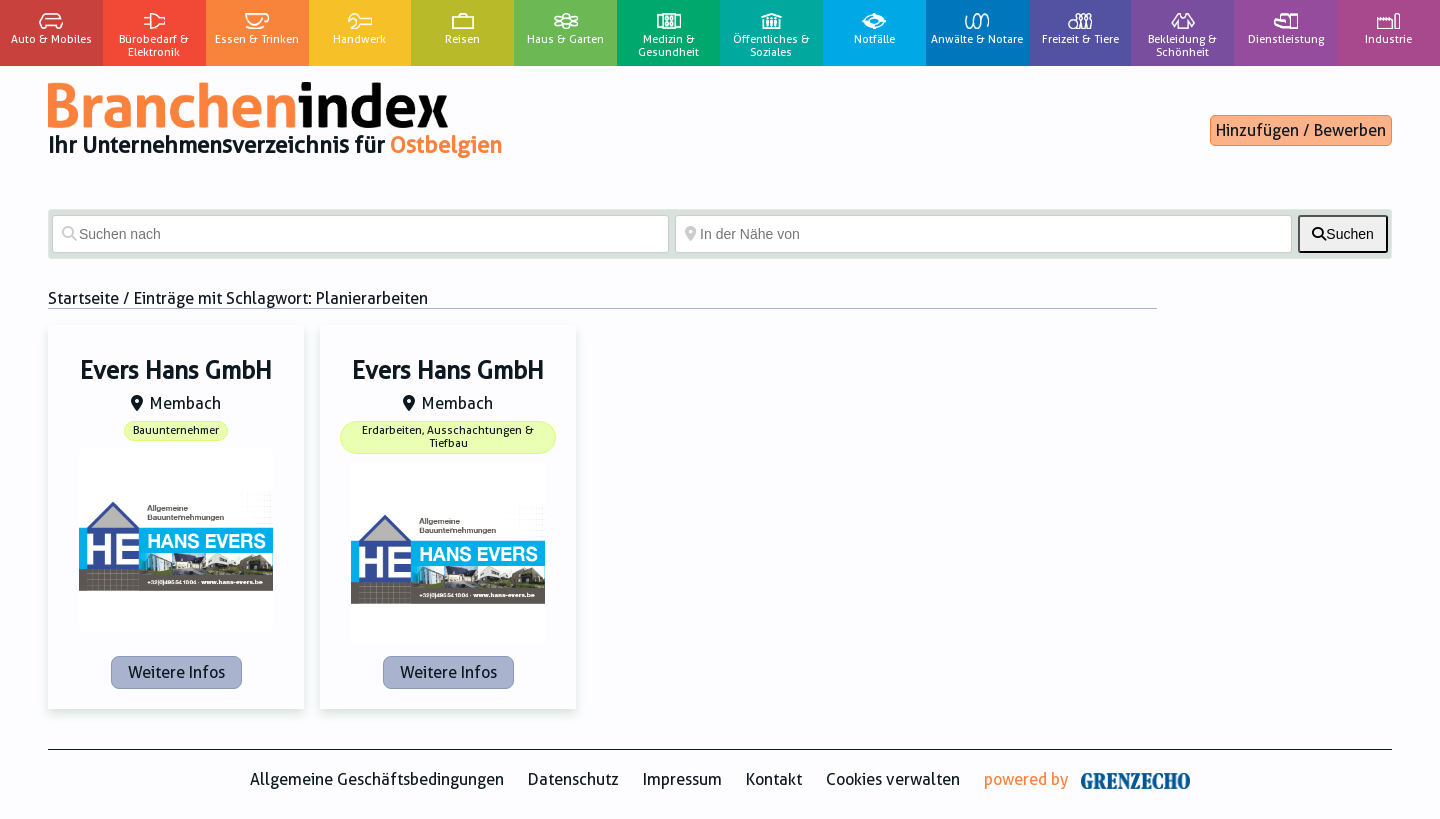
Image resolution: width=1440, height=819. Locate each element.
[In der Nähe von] (983, 234)
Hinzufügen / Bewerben (1301, 130)
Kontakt (774, 779)
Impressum (682, 779)
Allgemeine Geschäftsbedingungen (377, 779)
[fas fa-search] (1343, 234)
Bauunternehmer (176, 430)
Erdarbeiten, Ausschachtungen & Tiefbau (448, 437)
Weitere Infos (176, 672)
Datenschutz (573, 779)
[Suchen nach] (360, 234)
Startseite (83, 298)
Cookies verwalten (893, 779)
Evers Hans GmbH (176, 371)
